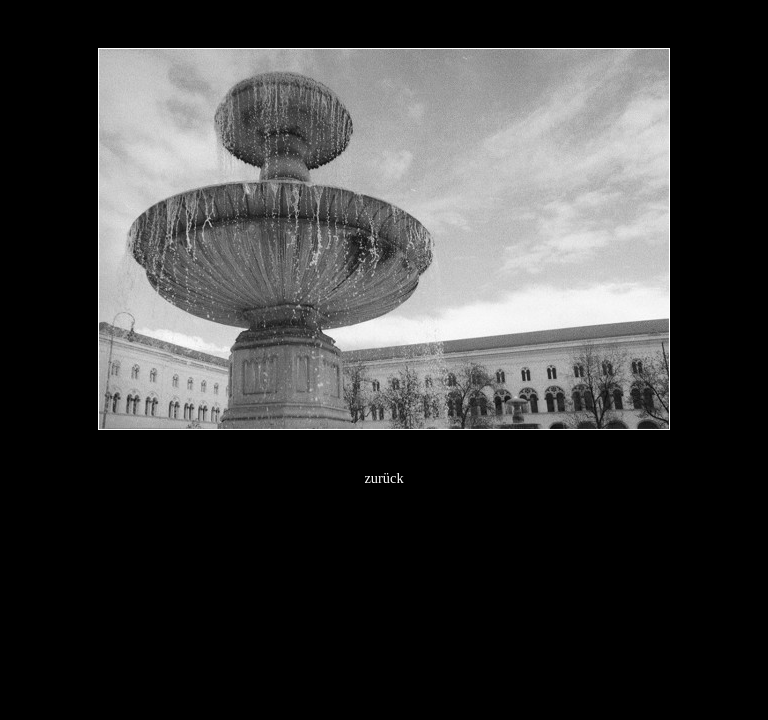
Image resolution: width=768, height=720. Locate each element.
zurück (383, 478)
